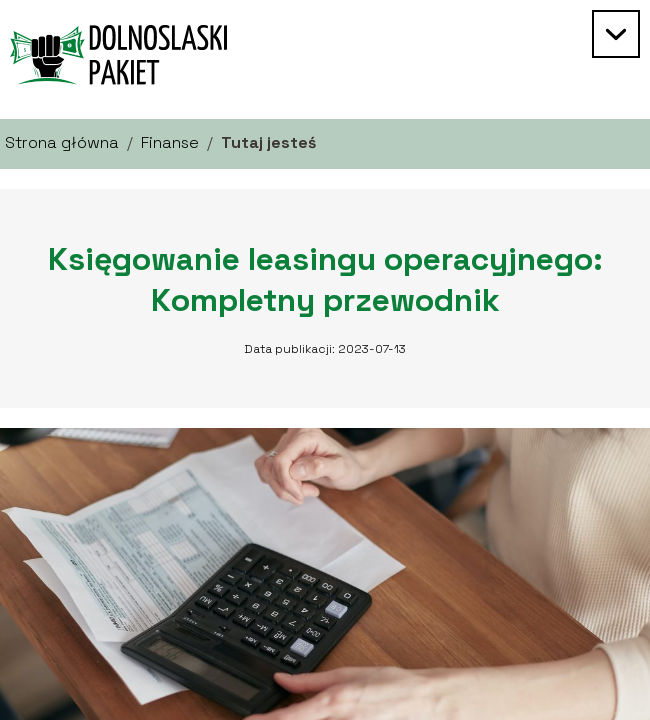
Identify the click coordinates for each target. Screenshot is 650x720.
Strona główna (62, 142)
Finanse (170, 142)
